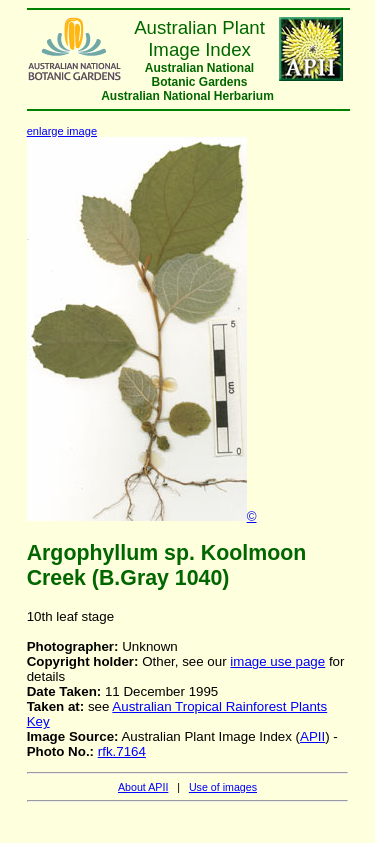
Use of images (223, 787)
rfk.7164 (122, 751)
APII (312, 736)
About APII (143, 787)
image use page (277, 661)
